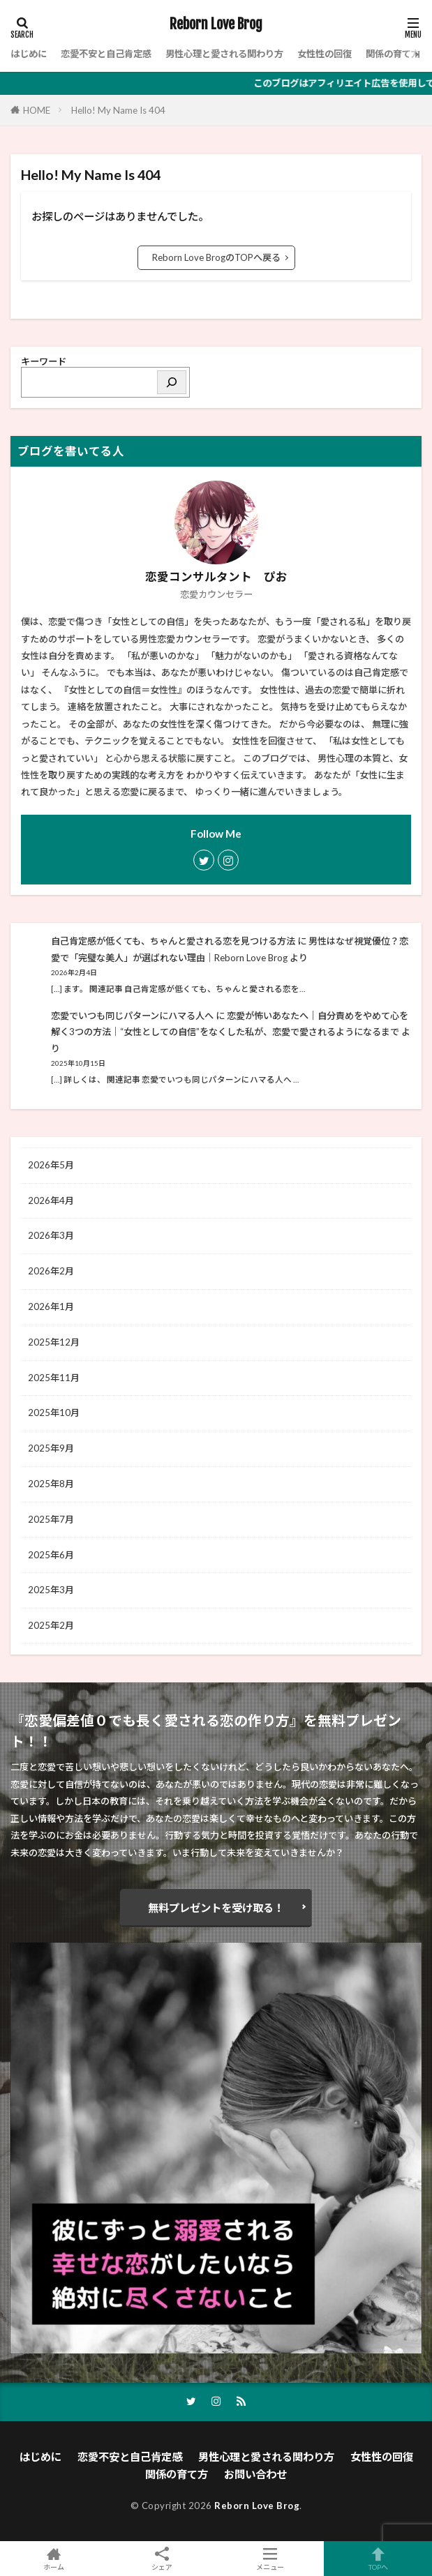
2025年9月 (51, 1448)
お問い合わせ (255, 2474)
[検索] (171, 382)
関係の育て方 (393, 53)
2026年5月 (51, 1164)
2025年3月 (51, 1589)
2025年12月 (54, 1342)
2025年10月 (54, 1412)
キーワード (43, 361)
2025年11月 (54, 1377)
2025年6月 (51, 1554)
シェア (162, 2559)
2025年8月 (51, 1483)
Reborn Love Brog (216, 24)
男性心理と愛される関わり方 (224, 53)
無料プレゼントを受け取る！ (216, 1907)
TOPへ (378, 2558)
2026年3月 (51, 1235)
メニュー (270, 2558)
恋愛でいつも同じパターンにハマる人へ (132, 1015)
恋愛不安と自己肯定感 (106, 53)
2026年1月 (51, 1306)
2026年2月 (51, 1270)
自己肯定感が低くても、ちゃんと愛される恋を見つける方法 (173, 941)
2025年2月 (51, 1625)
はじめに (28, 53)
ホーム (54, 2558)
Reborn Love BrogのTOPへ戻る (216, 257)
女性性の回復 (324, 53)
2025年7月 (51, 1519)
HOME (36, 110)
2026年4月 (51, 1200)
